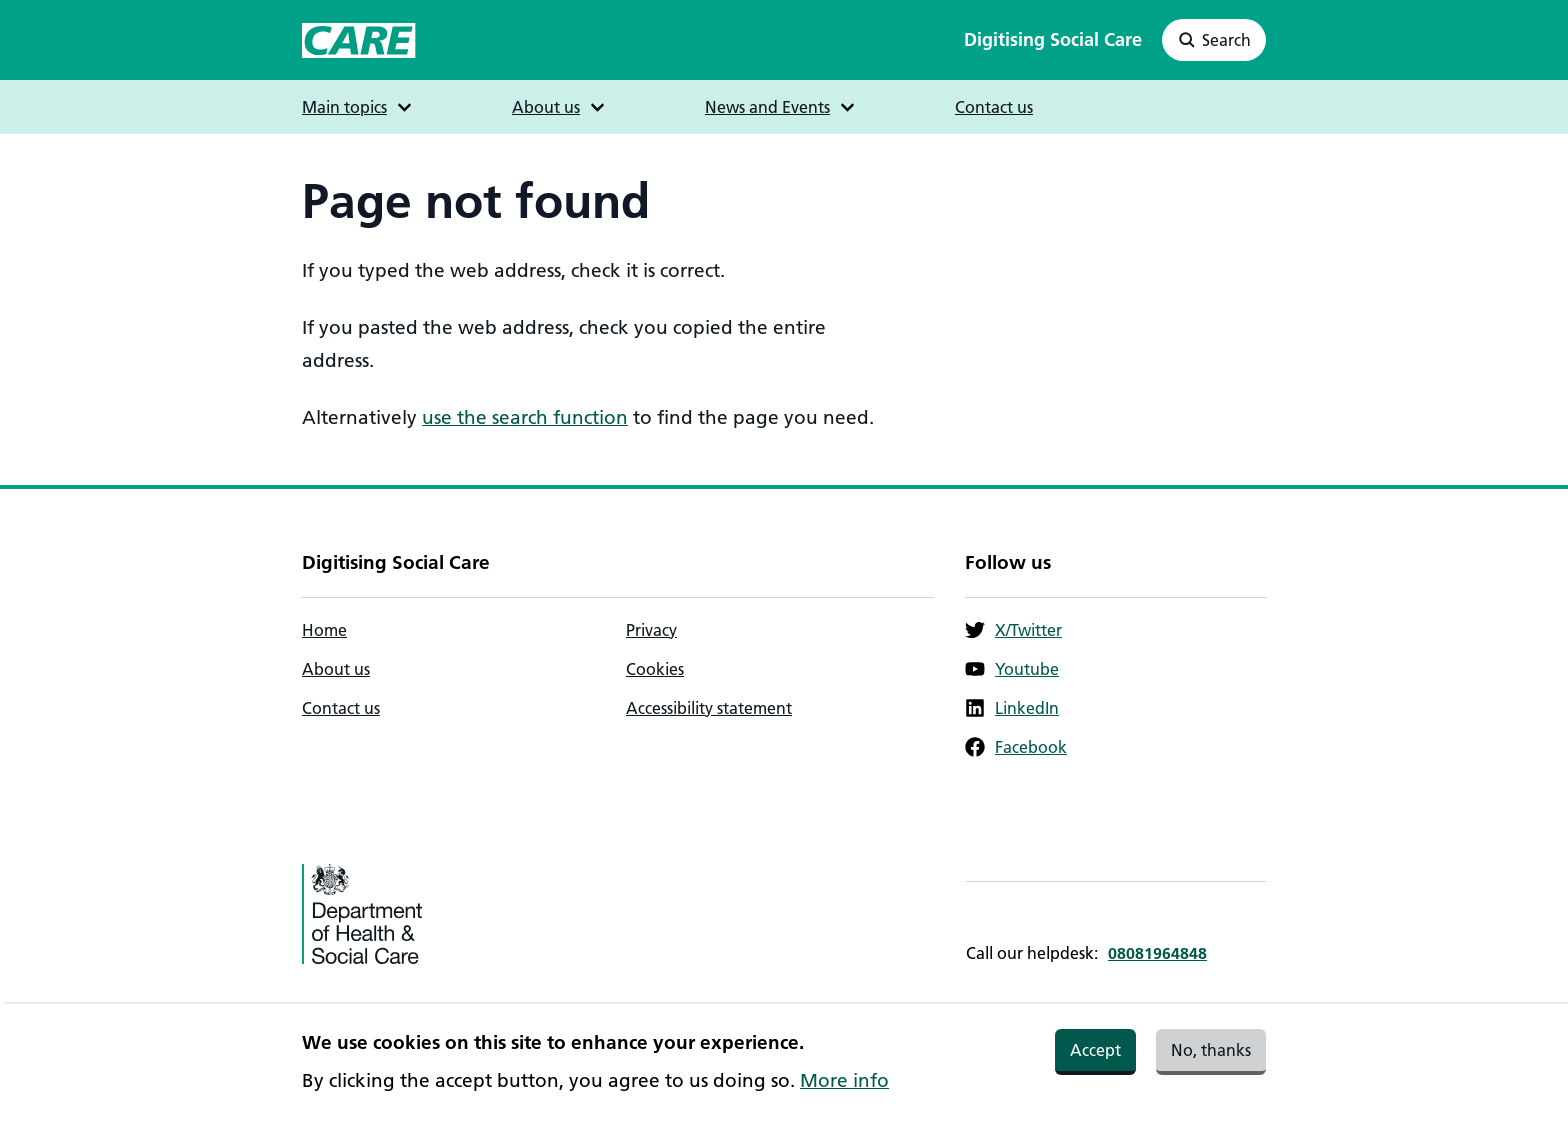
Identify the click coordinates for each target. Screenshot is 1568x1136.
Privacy (651, 630)
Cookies (655, 669)
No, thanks (1211, 1059)
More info (844, 1089)
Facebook (1016, 747)
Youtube (1012, 669)
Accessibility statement (709, 708)
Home (324, 630)
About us (336, 669)
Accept (1095, 1059)
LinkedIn (1012, 708)
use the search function (525, 417)
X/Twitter (1013, 630)
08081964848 (1157, 953)
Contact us (994, 107)
